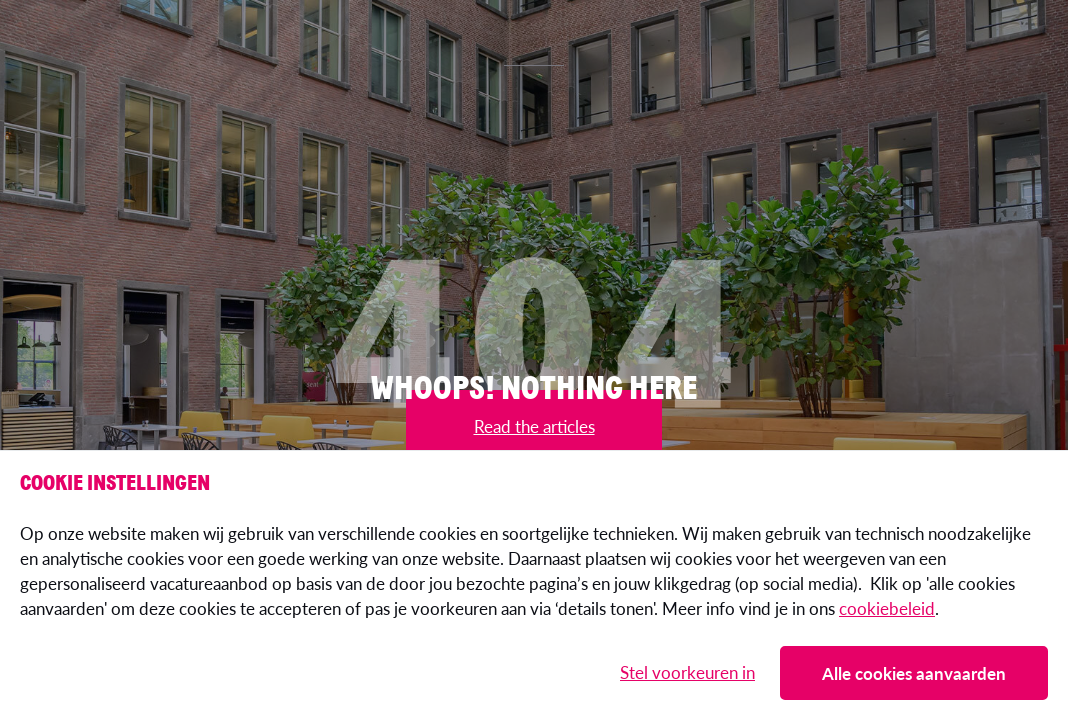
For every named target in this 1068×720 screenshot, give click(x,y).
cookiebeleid (887, 608)
